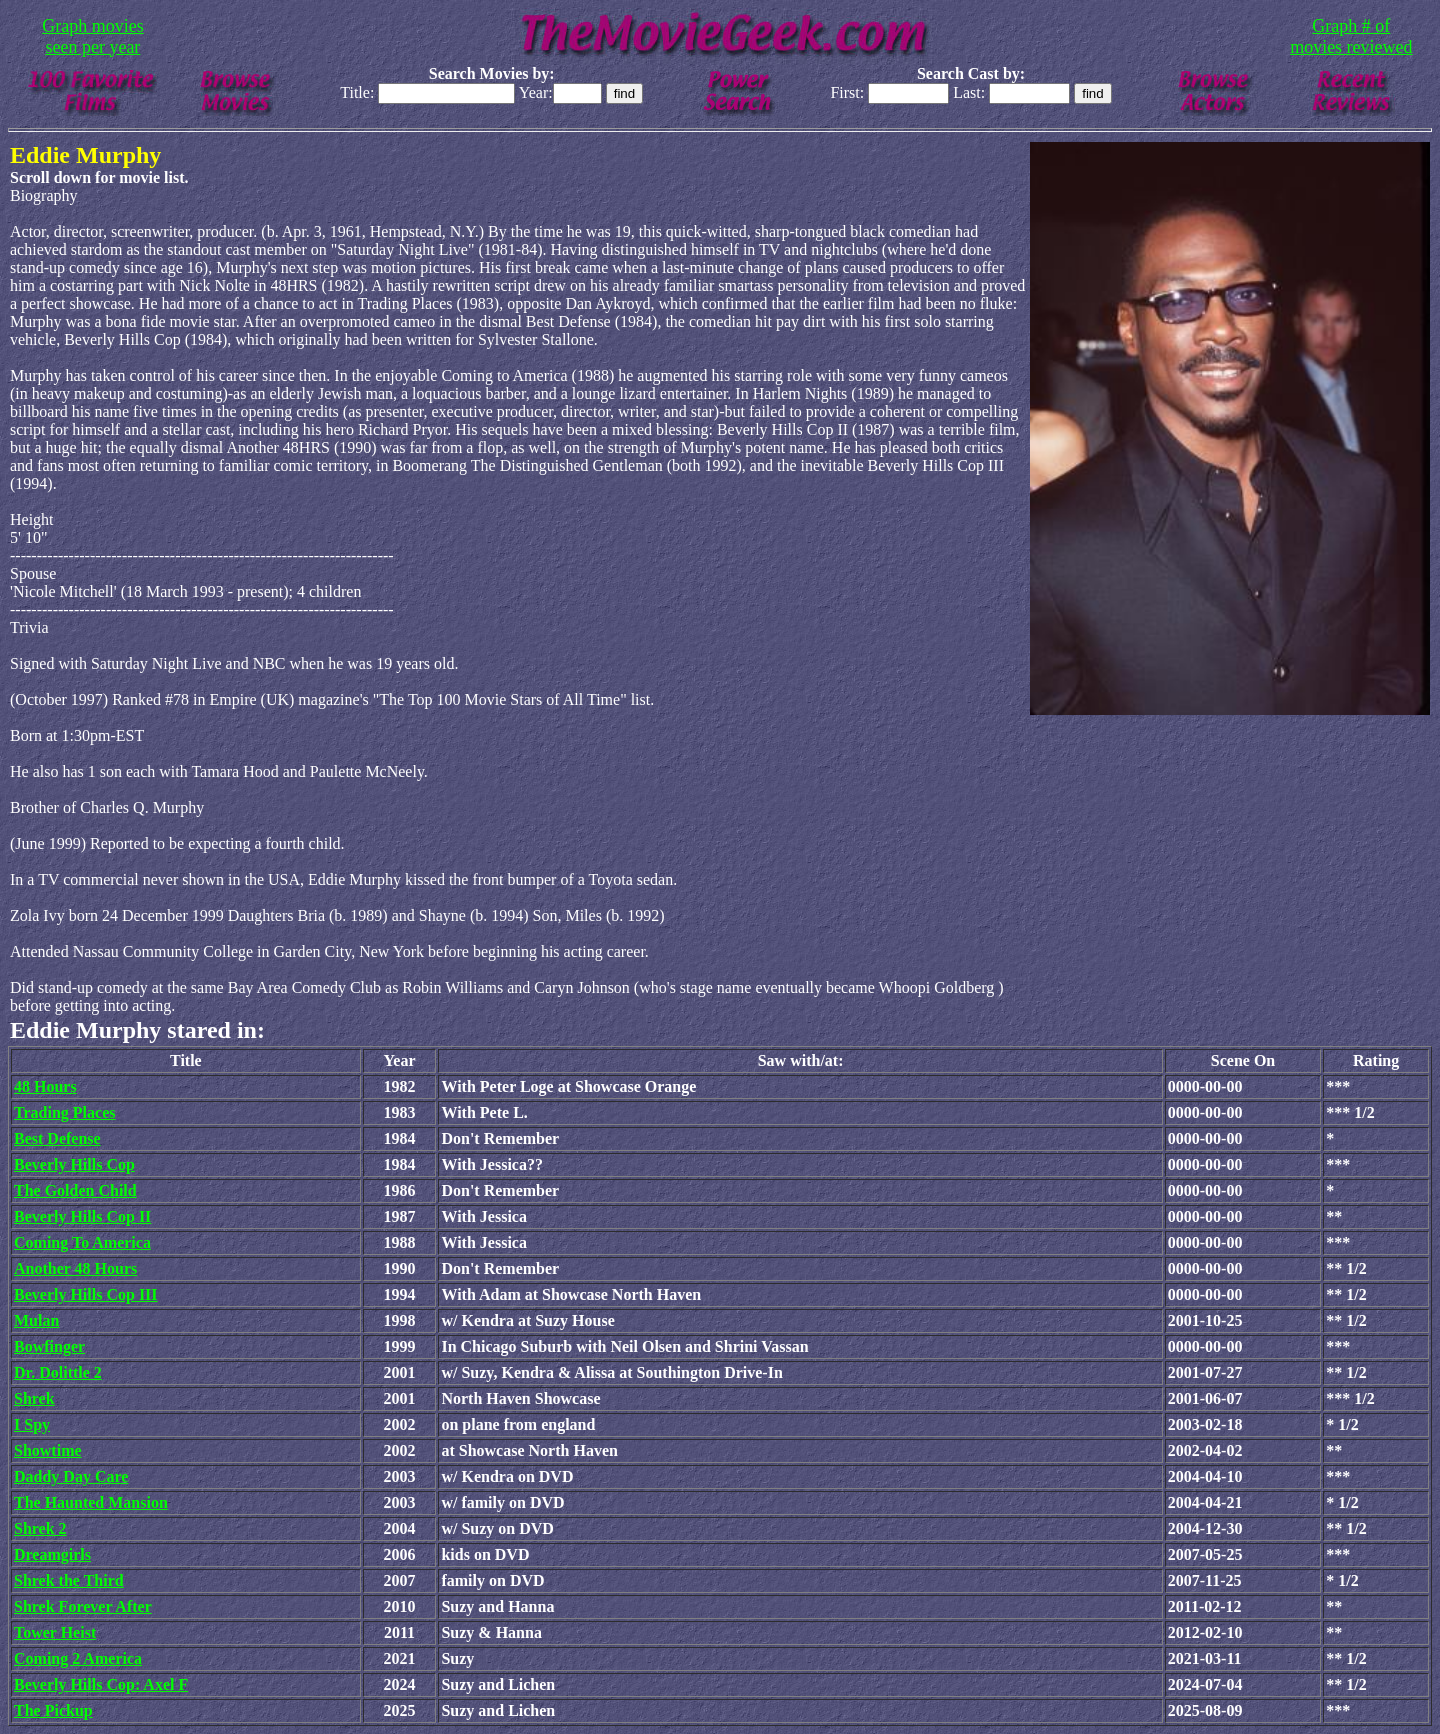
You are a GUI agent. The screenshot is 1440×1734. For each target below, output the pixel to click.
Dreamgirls (52, 1554)
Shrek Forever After (83, 1606)
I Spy (32, 1424)
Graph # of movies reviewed (1351, 36)
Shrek (34, 1398)
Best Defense (57, 1138)
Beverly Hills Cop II (82, 1216)
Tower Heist (55, 1632)
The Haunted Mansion (91, 1502)
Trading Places (64, 1112)
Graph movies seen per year (92, 36)
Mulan (36, 1320)
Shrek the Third (69, 1580)
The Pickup (53, 1710)
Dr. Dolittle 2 (58, 1372)
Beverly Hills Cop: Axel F (101, 1684)
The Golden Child (75, 1190)
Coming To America (82, 1242)
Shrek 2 (40, 1528)
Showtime (48, 1450)
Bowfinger (49, 1346)
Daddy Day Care (71, 1476)
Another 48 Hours (75, 1268)
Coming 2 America (78, 1658)
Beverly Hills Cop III (86, 1294)
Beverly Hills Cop (74, 1164)
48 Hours (45, 1086)
